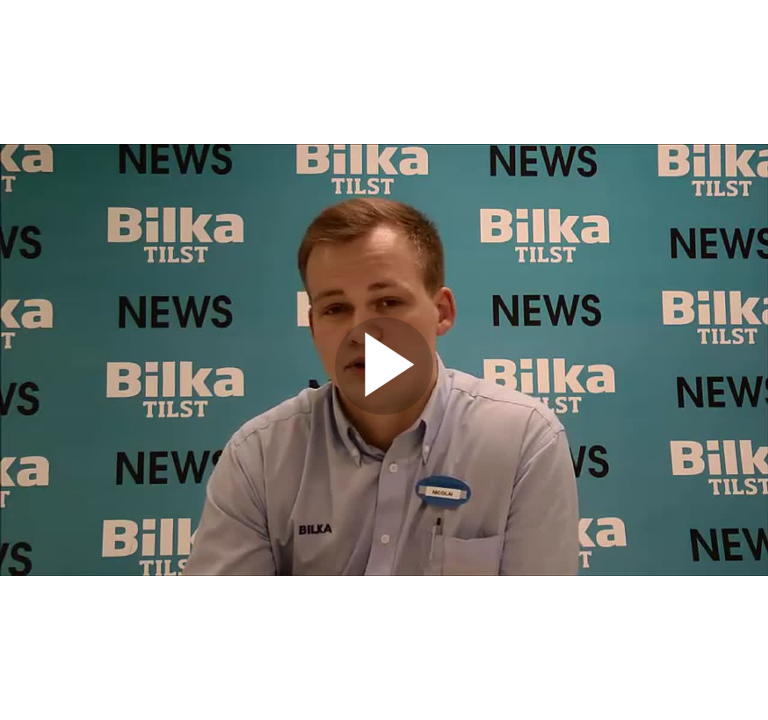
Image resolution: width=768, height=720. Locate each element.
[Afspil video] (384, 410)
